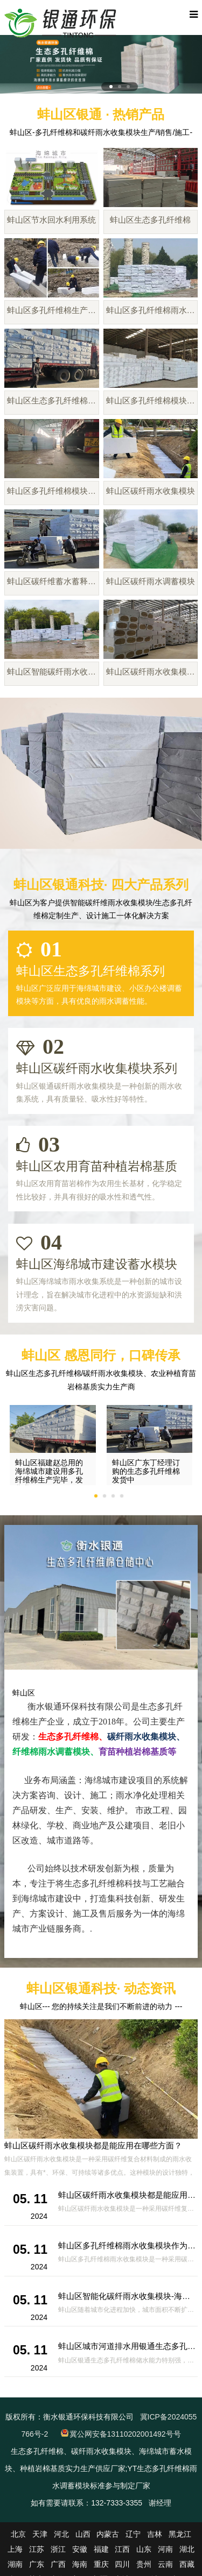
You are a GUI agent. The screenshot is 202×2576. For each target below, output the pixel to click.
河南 (165, 2549)
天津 (39, 2534)
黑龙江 (180, 2534)
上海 (15, 2549)
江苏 (36, 2549)
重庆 (101, 2564)
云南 (165, 2564)
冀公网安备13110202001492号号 (125, 2434)
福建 (101, 2549)
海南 (79, 2564)
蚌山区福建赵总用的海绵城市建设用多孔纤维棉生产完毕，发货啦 (49, 1475)
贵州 (143, 2564)
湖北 (186, 2549)
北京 (18, 2534)
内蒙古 (107, 2534)
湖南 (15, 2564)
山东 (143, 2549)
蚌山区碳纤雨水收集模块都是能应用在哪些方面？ (93, 2145)
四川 (122, 2564)
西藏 (186, 2564)
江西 (122, 2549)
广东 (36, 2564)
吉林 (154, 2534)
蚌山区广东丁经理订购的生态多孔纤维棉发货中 (146, 1471)
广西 (58, 2564)
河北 (61, 2534)
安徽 (79, 2549)
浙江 (58, 2549)
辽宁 (133, 2534)
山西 (82, 2534)
